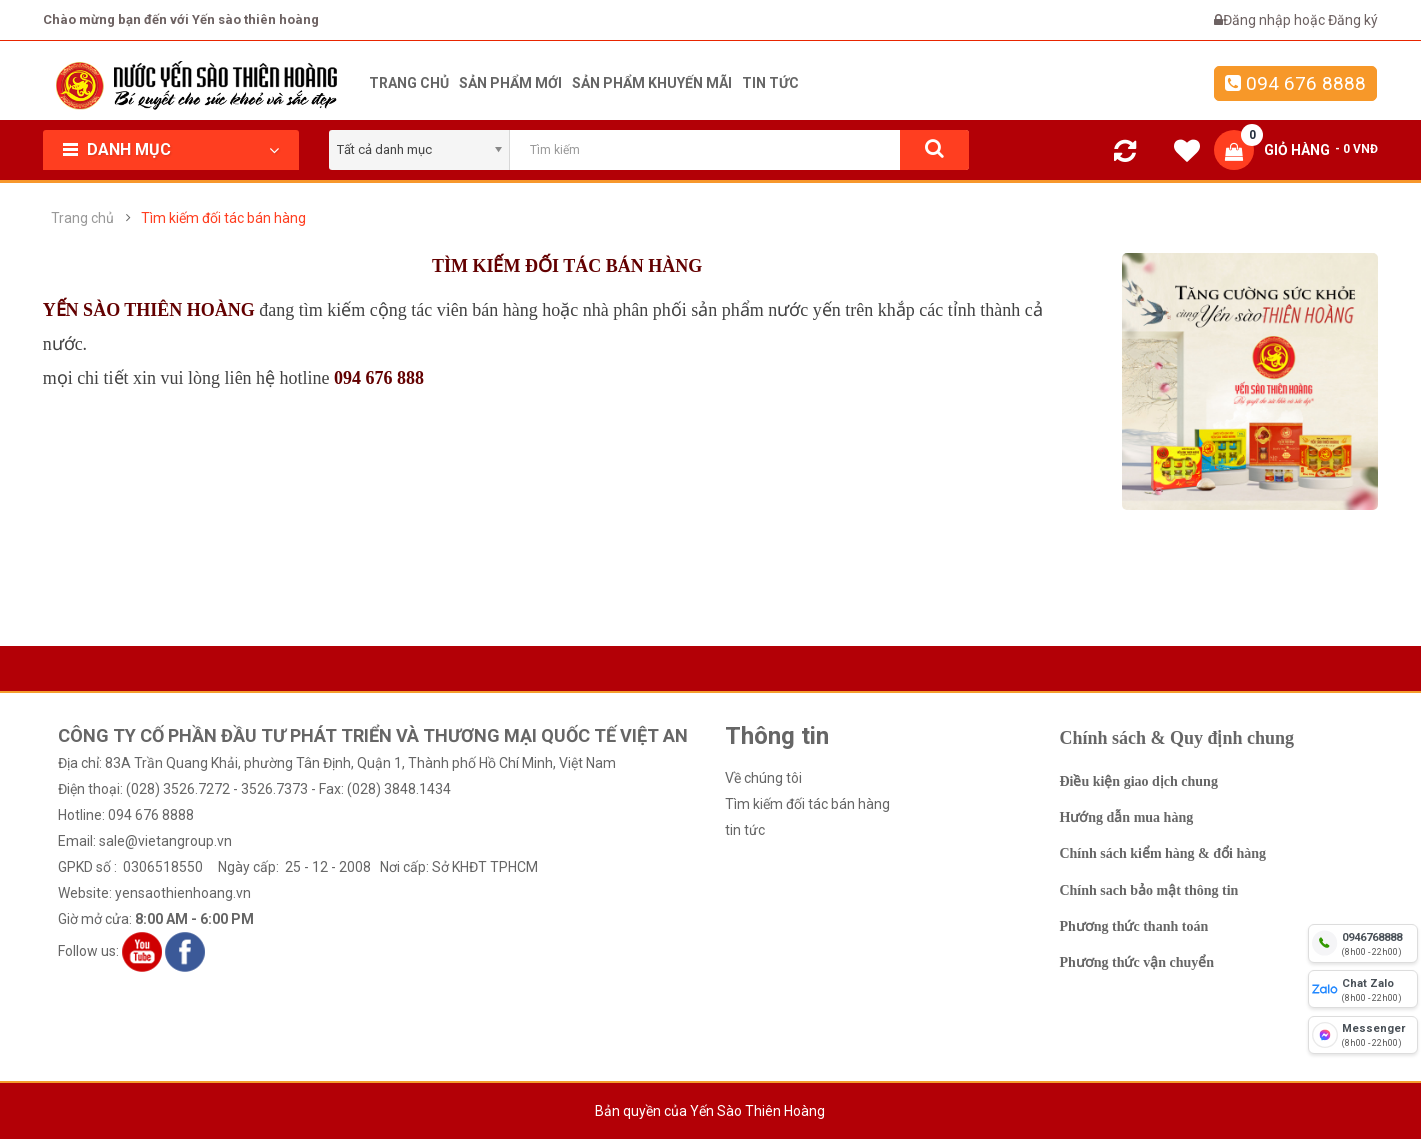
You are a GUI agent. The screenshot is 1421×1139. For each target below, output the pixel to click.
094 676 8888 (1295, 83)
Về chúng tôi (763, 778)
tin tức (745, 830)
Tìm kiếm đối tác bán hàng (223, 218)
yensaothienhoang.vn (183, 893)
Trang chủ (82, 218)
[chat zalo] (1363, 989)
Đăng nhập (1258, 20)
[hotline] (1363, 943)
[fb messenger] (1363, 1035)
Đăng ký (1353, 20)
